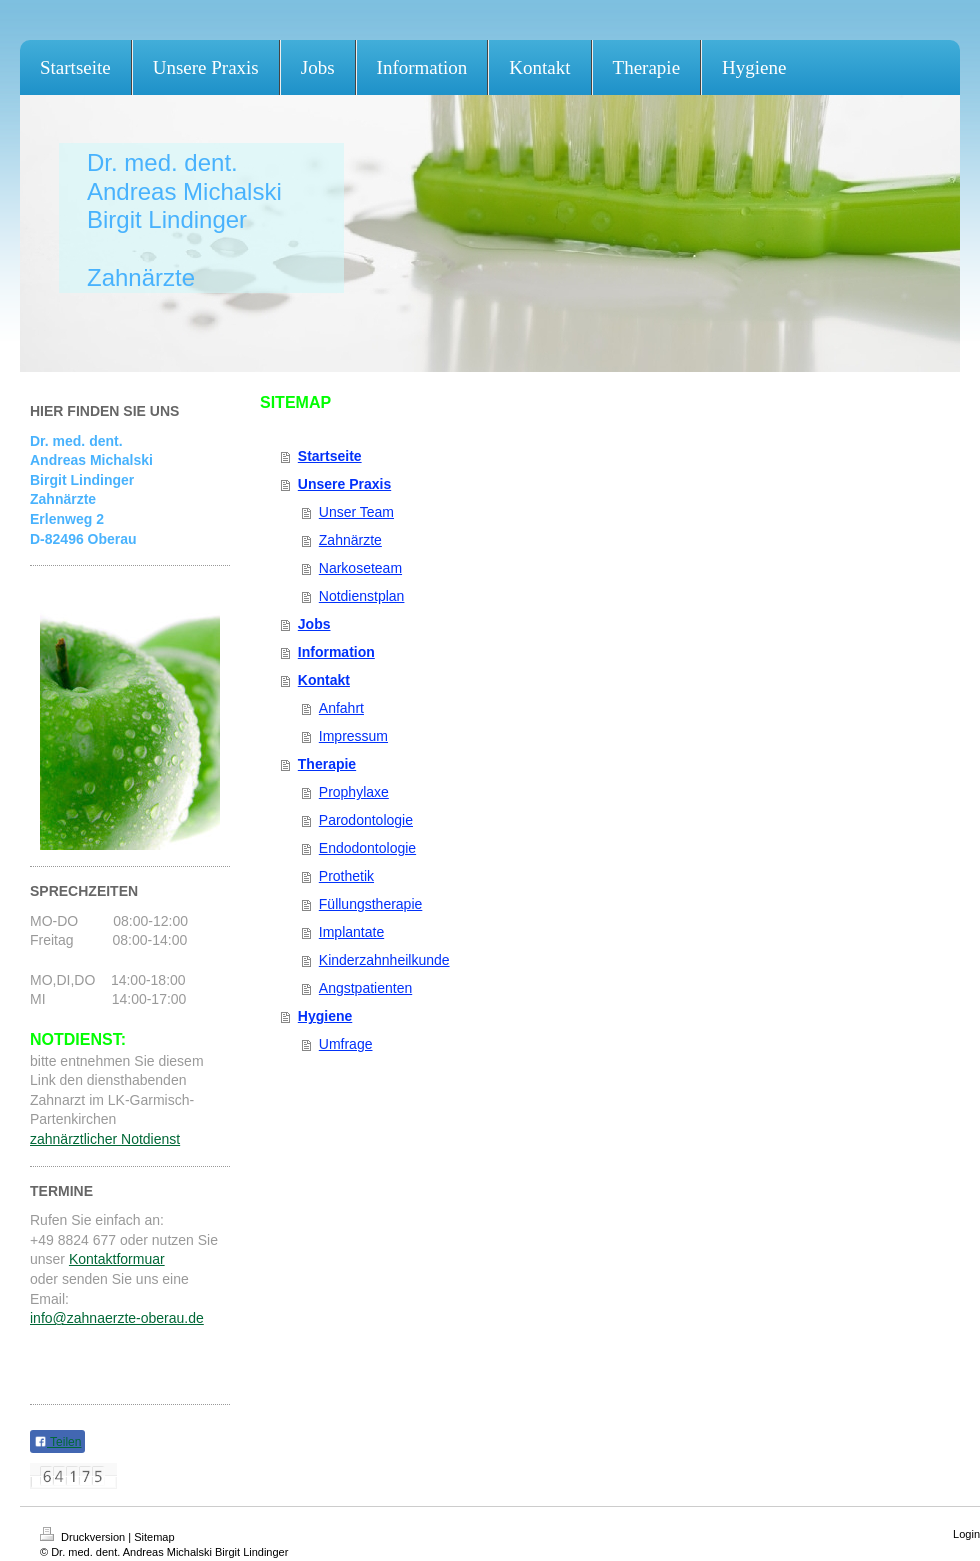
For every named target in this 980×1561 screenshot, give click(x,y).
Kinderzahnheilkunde (384, 960)
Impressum (353, 736)
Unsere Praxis (344, 484)
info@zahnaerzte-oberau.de (117, 1318)
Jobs (314, 624)
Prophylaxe (354, 792)
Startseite (330, 456)
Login (966, 1534)
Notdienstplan (362, 596)
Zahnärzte (350, 540)
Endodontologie (367, 848)
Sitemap (154, 1537)
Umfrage (346, 1044)
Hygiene (325, 1016)
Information (336, 652)
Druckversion (84, 1537)
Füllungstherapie (371, 904)
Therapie (327, 764)
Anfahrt (341, 708)
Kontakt (324, 680)
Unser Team (356, 512)
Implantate (351, 932)
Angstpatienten (365, 988)
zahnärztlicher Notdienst (105, 1139)
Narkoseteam (360, 568)
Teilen (57, 1442)
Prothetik (346, 876)
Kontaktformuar (117, 1259)
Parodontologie (366, 820)
